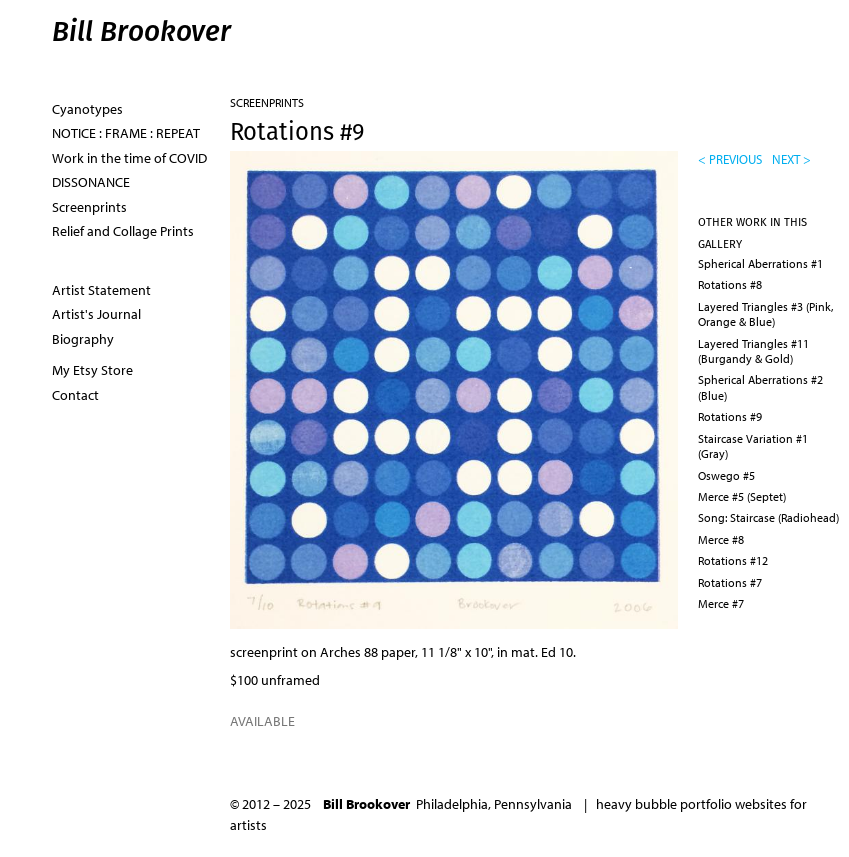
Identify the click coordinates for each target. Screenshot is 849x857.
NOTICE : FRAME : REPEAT (126, 133)
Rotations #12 (733, 560)
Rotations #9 (730, 416)
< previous (730, 159)
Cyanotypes (87, 109)
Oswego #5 (726, 475)
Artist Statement (101, 290)
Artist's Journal (96, 314)
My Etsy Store (92, 370)
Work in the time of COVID (129, 158)
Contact (75, 395)
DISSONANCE (91, 182)
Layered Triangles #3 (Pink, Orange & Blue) (765, 314)
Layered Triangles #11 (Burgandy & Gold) (753, 351)
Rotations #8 (730, 284)
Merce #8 (721, 539)
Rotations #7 (730, 582)
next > (791, 159)
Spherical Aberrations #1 (760, 263)
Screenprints (267, 102)
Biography (83, 339)
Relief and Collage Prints (123, 231)
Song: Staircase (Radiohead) (768, 517)
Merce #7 (721, 603)
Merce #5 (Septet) (742, 496)
